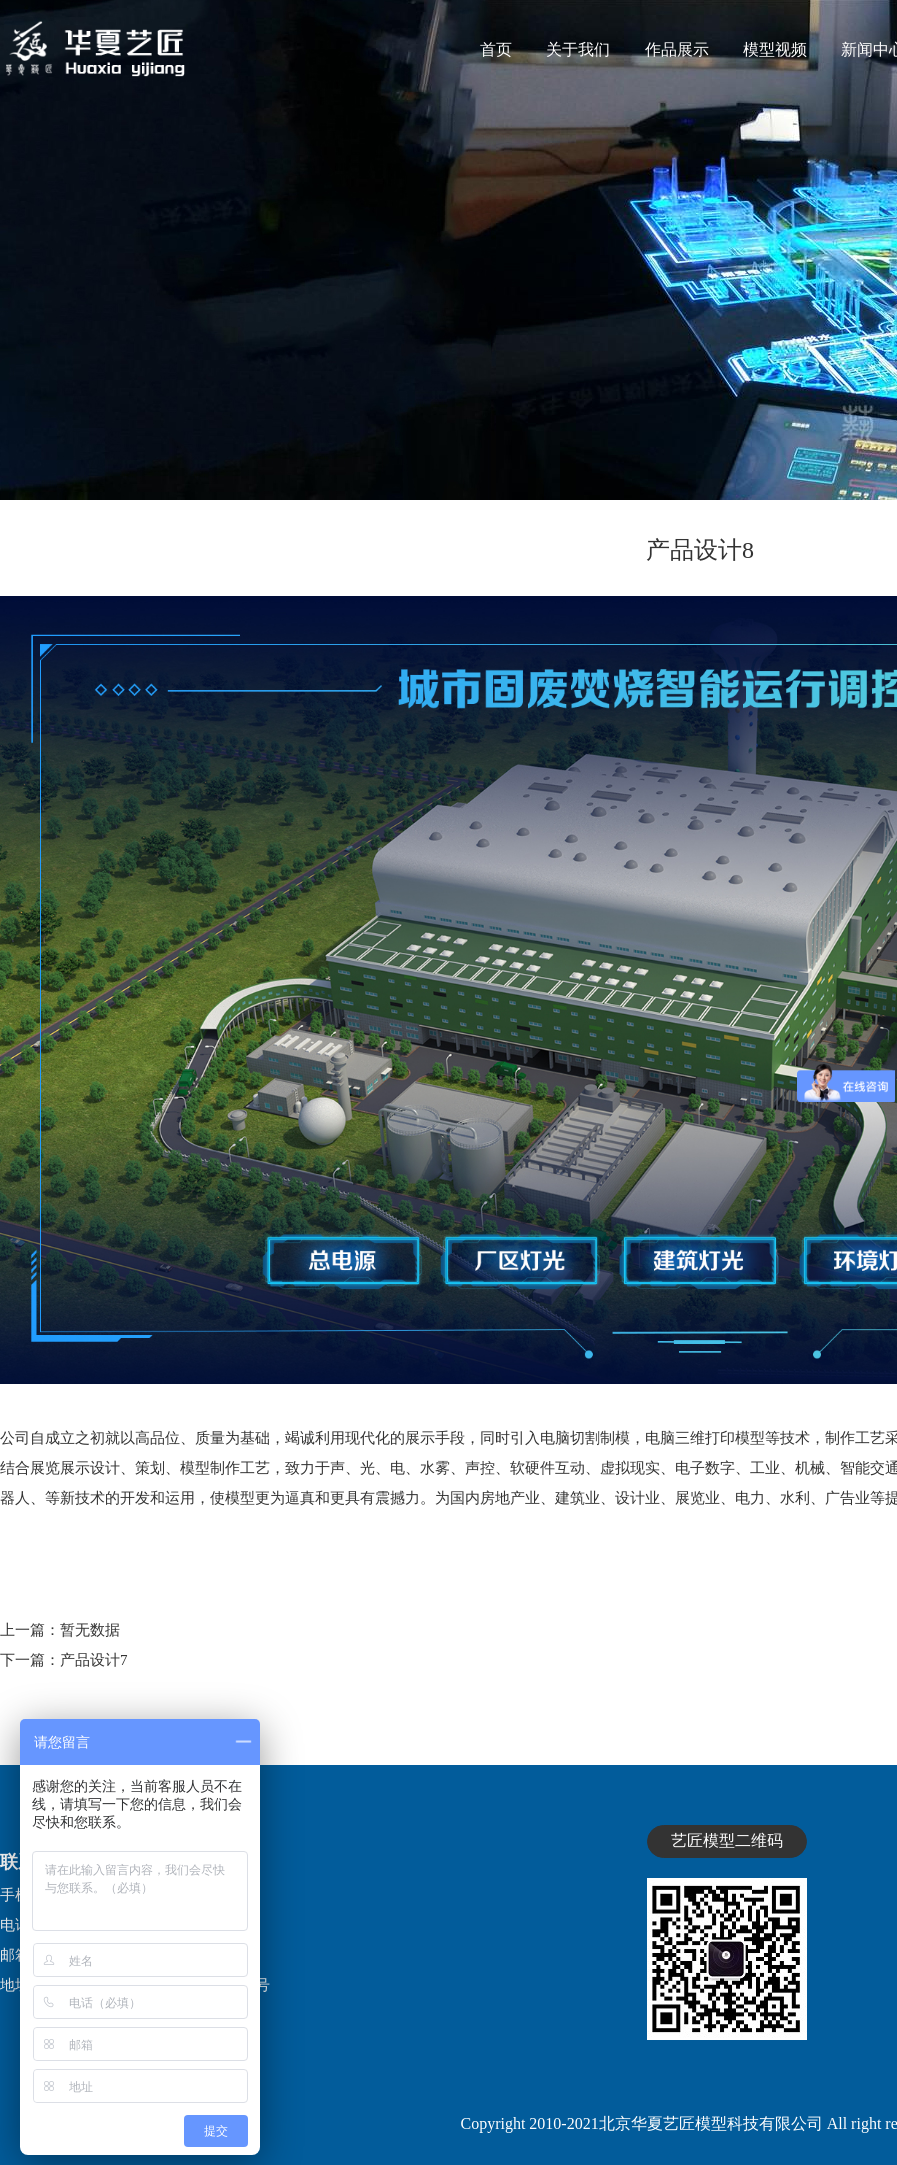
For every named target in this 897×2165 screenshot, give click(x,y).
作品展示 (677, 49)
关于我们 (578, 49)
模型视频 (775, 49)
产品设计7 (94, 1660)
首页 (496, 49)
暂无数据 (90, 1630)
